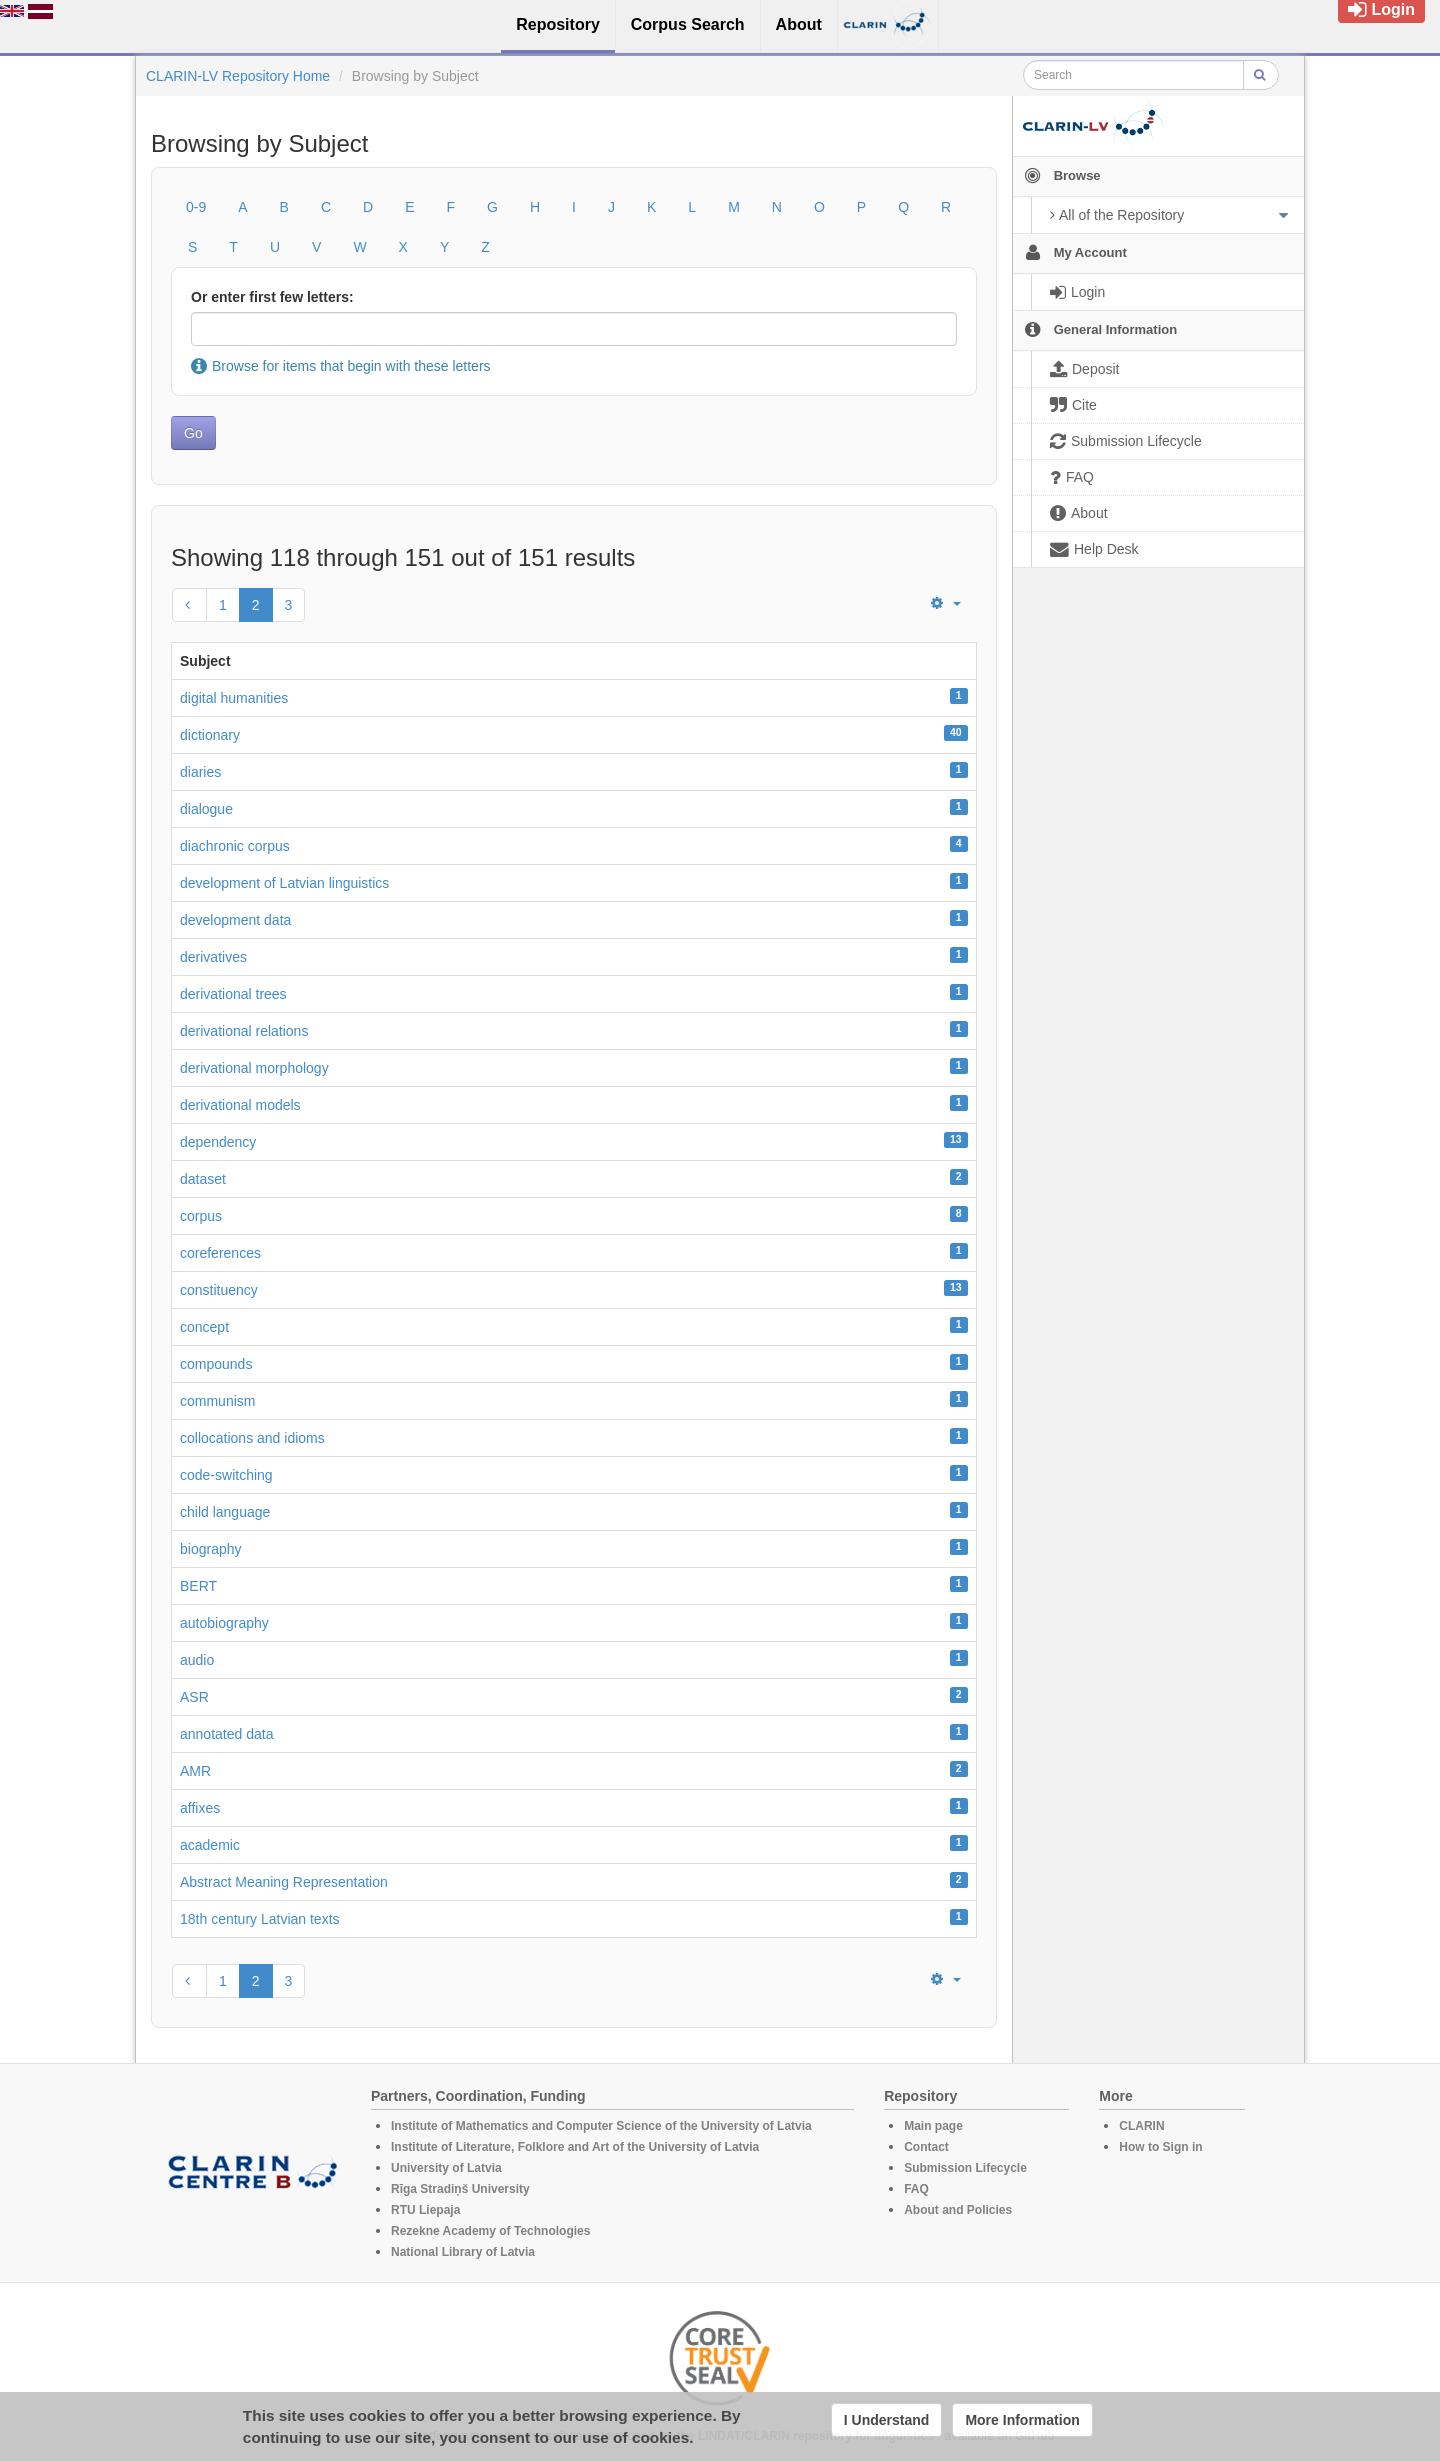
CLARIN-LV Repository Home (238, 76)
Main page (933, 2126)
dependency (218, 1142)
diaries (200, 772)
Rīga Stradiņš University (460, 2189)
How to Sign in (1160, 2147)
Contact (926, 2147)
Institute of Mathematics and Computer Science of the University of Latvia (601, 2126)
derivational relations (244, 1031)
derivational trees (233, 994)
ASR (194, 1697)
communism (217, 1401)
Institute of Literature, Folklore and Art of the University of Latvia (575, 2147)
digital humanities (234, 698)
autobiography (224, 1623)
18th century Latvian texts (260, 1919)
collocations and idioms (252, 1438)
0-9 (196, 207)
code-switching (226, 1475)
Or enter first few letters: (272, 297)
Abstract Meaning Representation (284, 1882)
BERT (198, 1586)
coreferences (220, 1253)
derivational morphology (254, 1068)
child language (225, 1512)
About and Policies (958, 2210)
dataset (203, 1179)
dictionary (210, 735)
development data (235, 920)
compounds (216, 1364)
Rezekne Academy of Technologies (490, 2231)
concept (204, 1327)
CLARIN (1141, 2126)
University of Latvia (446, 2168)
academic (210, 1845)
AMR (195, 1771)
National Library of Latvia (463, 2252)
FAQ (916, 2189)
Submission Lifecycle (965, 2168)
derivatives (213, 957)
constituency (219, 1290)
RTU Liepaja (425, 2210)
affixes (200, 1808)
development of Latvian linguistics (284, 883)
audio (197, 1660)
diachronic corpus (235, 846)
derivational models (240, 1105)
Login (1381, 9)
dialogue (206, 809)
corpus (201, 1216)
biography (211, 1549)
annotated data (226, 1734)
